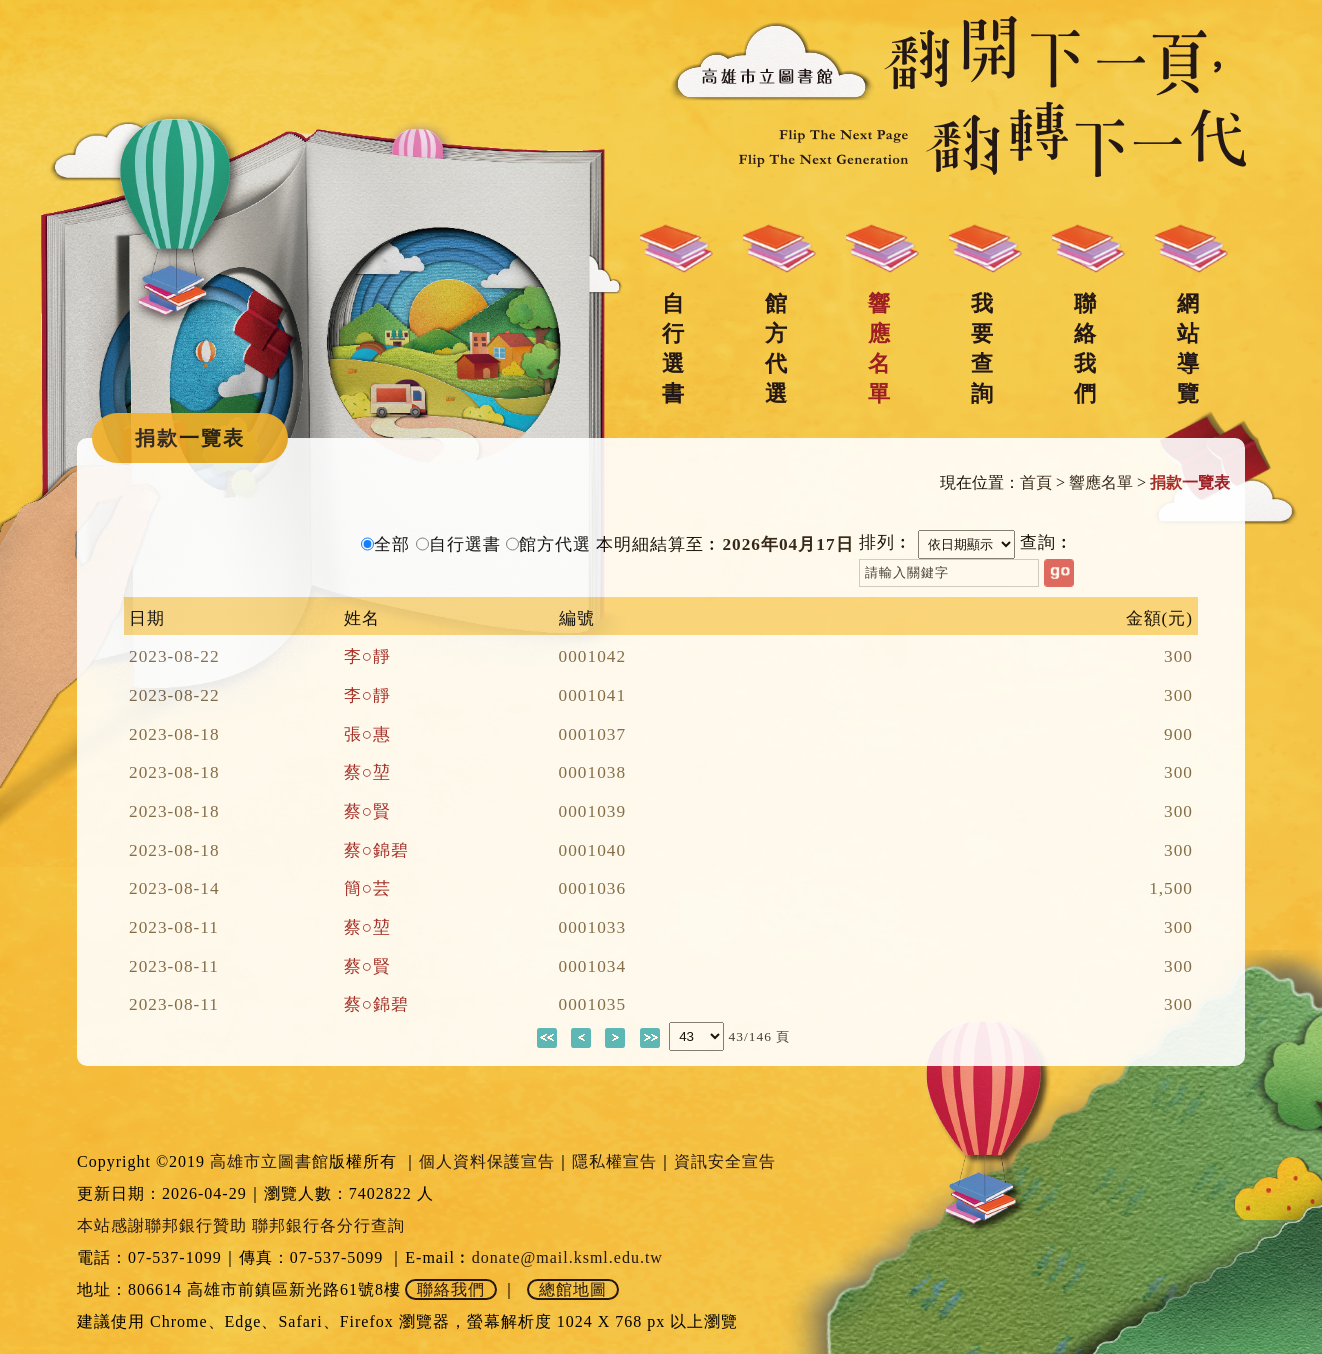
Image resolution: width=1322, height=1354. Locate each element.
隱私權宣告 (614, 1161)
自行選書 (673, 348)
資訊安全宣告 (725, 1161)
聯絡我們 (1085, 348)
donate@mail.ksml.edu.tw (567, 1257)
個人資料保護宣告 (487, 1161)
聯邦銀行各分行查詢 (328, 1225)
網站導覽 (1188, 348)
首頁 (1036, 482)
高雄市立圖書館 (269, 1161)
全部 (392, 544)
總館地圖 (573, 1289)
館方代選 (776, 348)
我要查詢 (982, 348)
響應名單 (879, 348)
